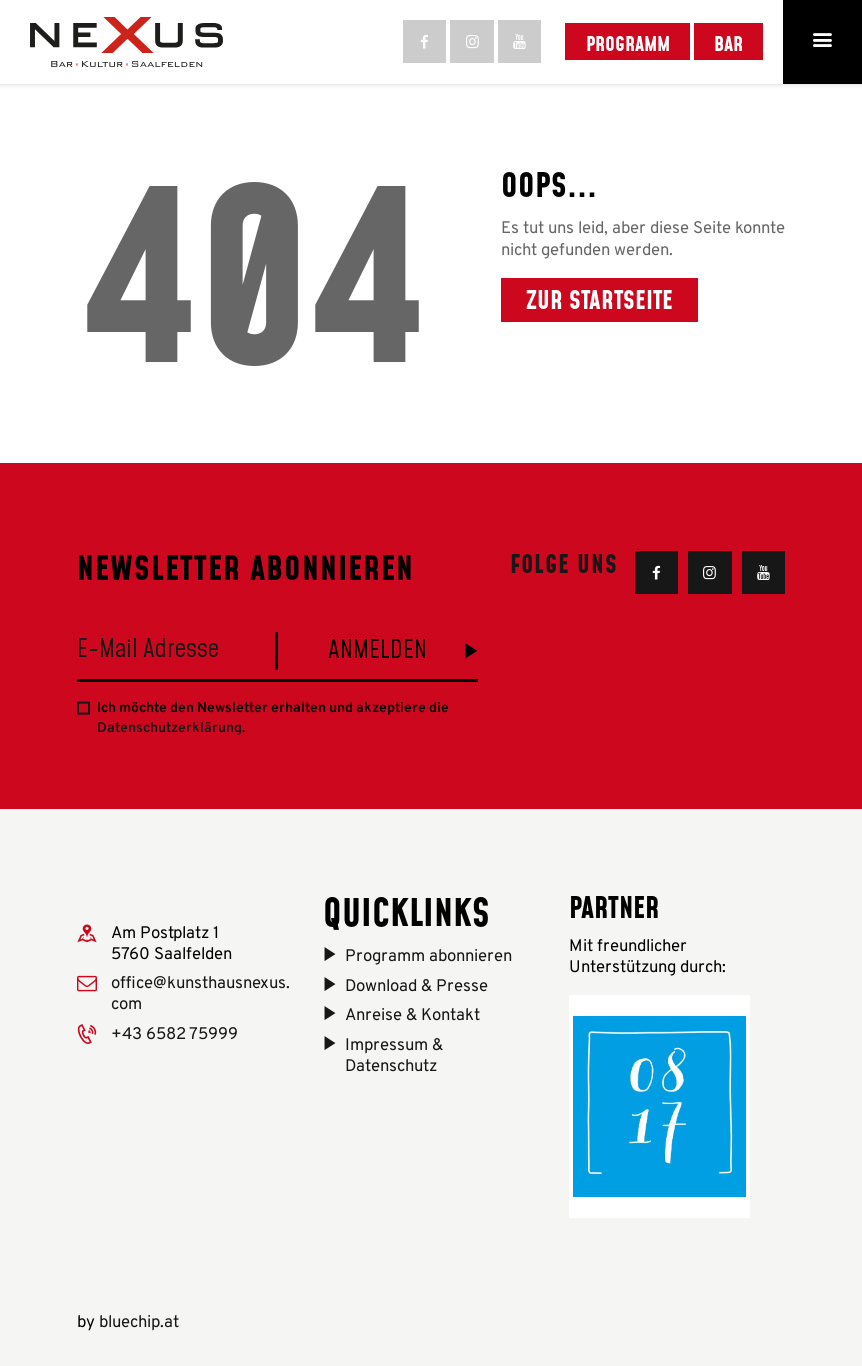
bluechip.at (139, 1322)
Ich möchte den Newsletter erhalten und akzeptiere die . (273, 718)
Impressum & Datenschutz (394, 1056)
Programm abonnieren (428, 956)
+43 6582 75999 (174, 1034)
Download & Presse (416, 986)
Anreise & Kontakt (412, 1015)
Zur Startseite (599, 299)
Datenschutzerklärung (169, 728)
